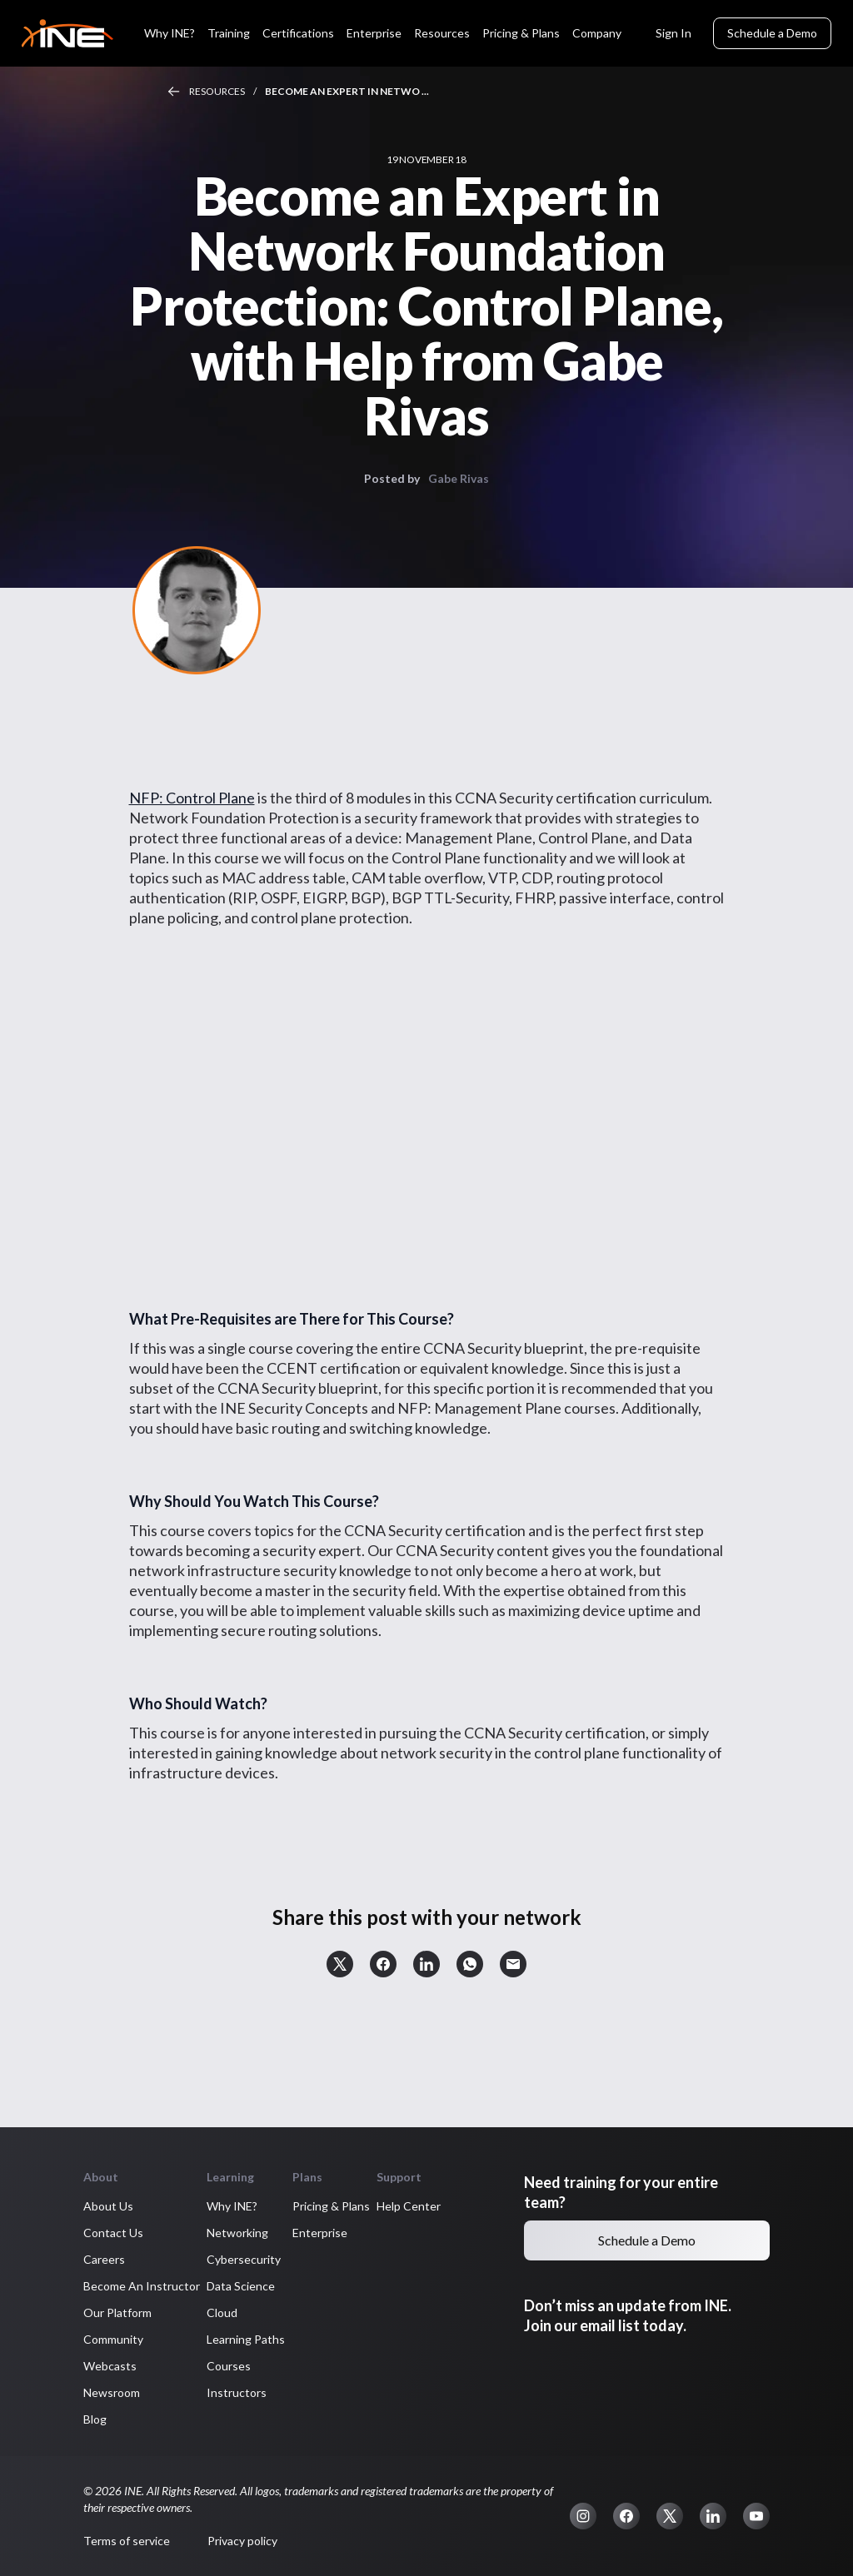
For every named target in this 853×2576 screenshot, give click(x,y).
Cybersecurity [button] (244, 2259)
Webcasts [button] (110, 2366)
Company (596, 33)
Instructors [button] (237, 2392)
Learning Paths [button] (246, 2339)
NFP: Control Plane (192, 797)
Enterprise (374, 33)
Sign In (673, 33)
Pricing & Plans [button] (331, 2206)
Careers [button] (104, 2259)
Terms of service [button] (126, 2541)
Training (228, 33)
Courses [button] (229, 2366)
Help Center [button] (409, 2206)
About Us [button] (108, 2206)
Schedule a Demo (772, 33)
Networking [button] (237, 2232)
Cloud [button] (222, 2312)
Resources (442, 33)
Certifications (298, 33)
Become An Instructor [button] (141, 2286)
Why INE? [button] (232, 2206)
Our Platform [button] (117, 2312)
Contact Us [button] (113, 2232)
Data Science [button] (241, 2286)
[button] (340, 1964)
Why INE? (169, 33)
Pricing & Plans (521, 33)
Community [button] (113, 2339)
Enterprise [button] (319, 2232)
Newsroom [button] (111, 2392)
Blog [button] (95, 2419)
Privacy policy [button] (242, 2541)
